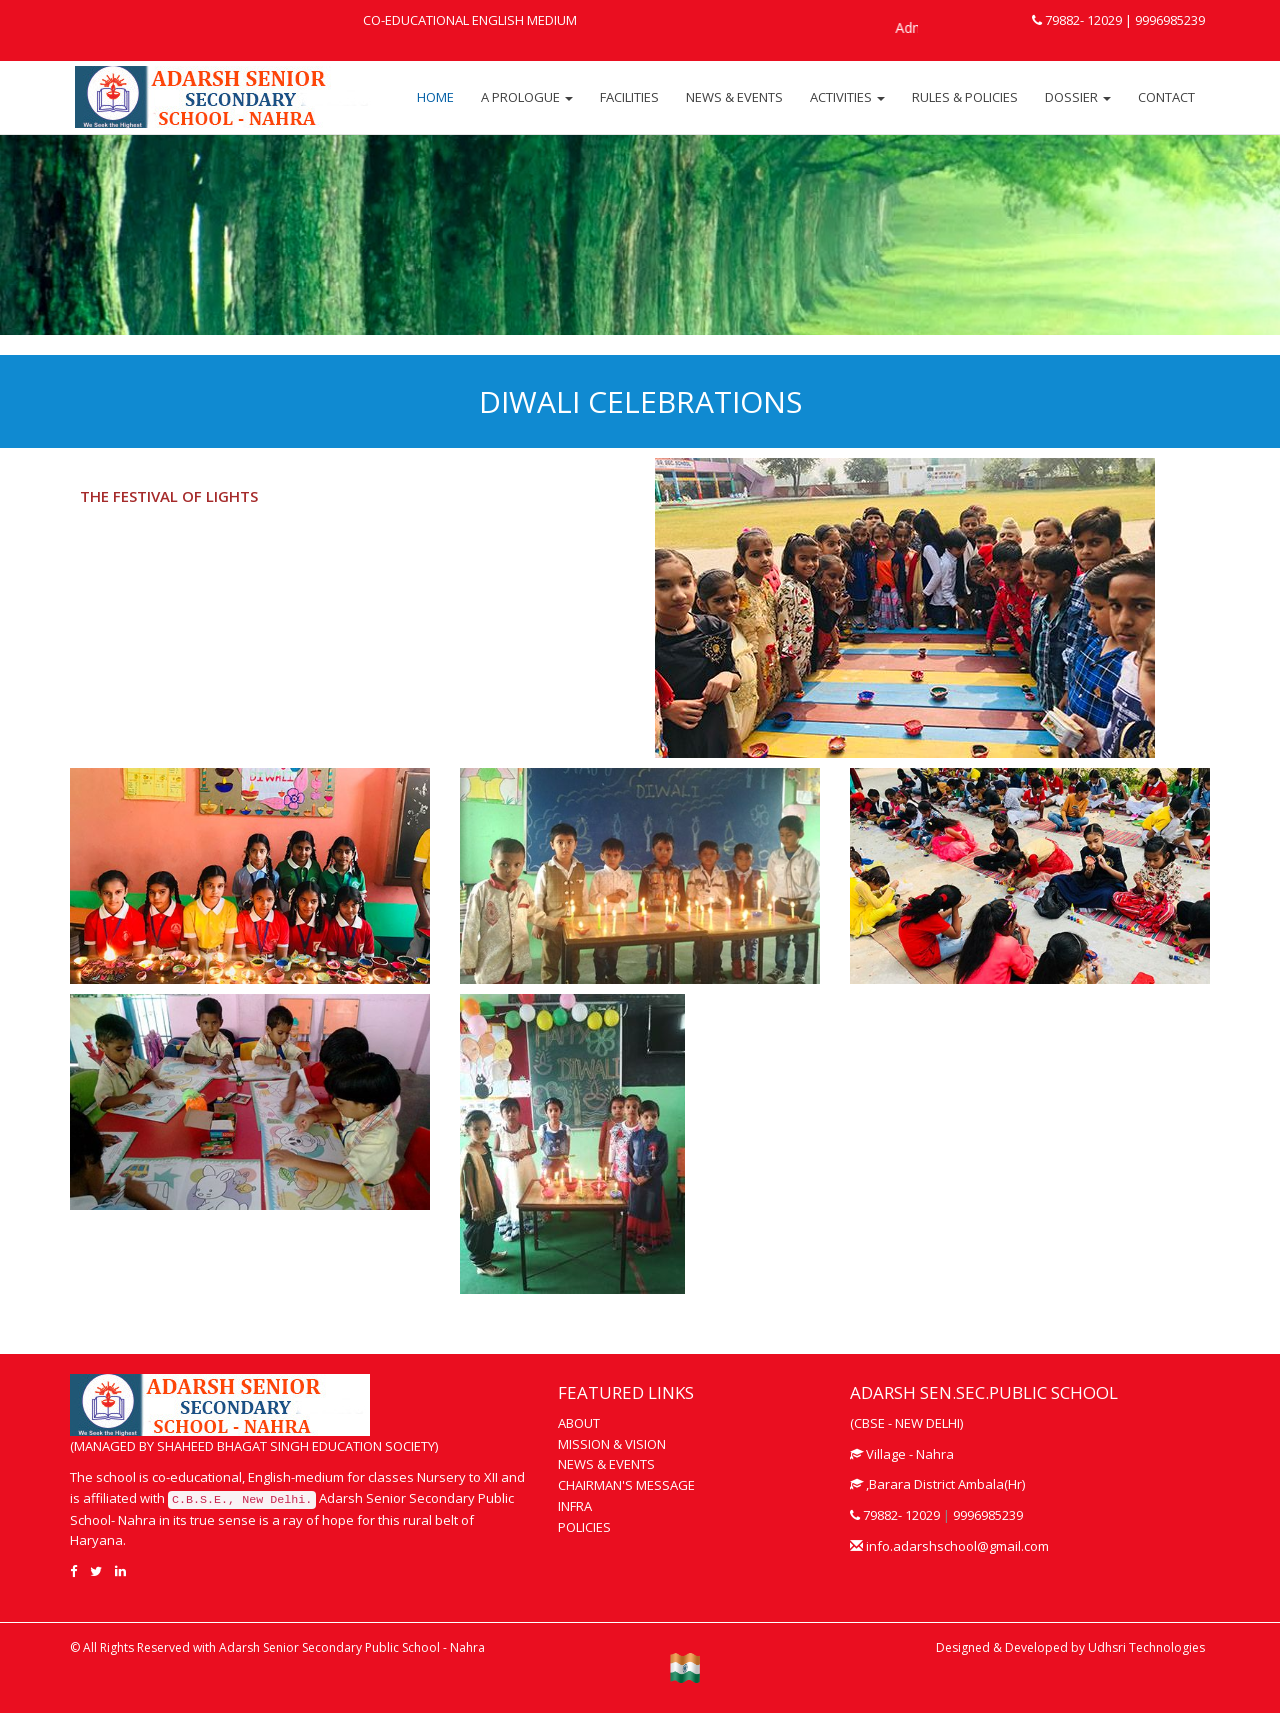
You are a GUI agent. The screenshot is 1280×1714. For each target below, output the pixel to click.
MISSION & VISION (612, 1444)
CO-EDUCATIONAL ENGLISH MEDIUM (470, 20)
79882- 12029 (1077, 20)
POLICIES (584, 1527)
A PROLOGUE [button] (527, 97)
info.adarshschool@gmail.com (949, 1546)
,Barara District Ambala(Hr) (937, 1484)
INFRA (575, 1506)
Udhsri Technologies (1146, 1647)
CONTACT (1166, 97)
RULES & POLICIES (965, 97)
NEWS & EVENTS (734, 97)
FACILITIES (629, 97)
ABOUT (579, 1423)
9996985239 (1168, 20)
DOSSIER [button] (1078, 97)
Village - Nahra (902, 1454)
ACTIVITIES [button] (847, 97)
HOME (435, 97)
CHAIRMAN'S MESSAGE (626, 1485)
